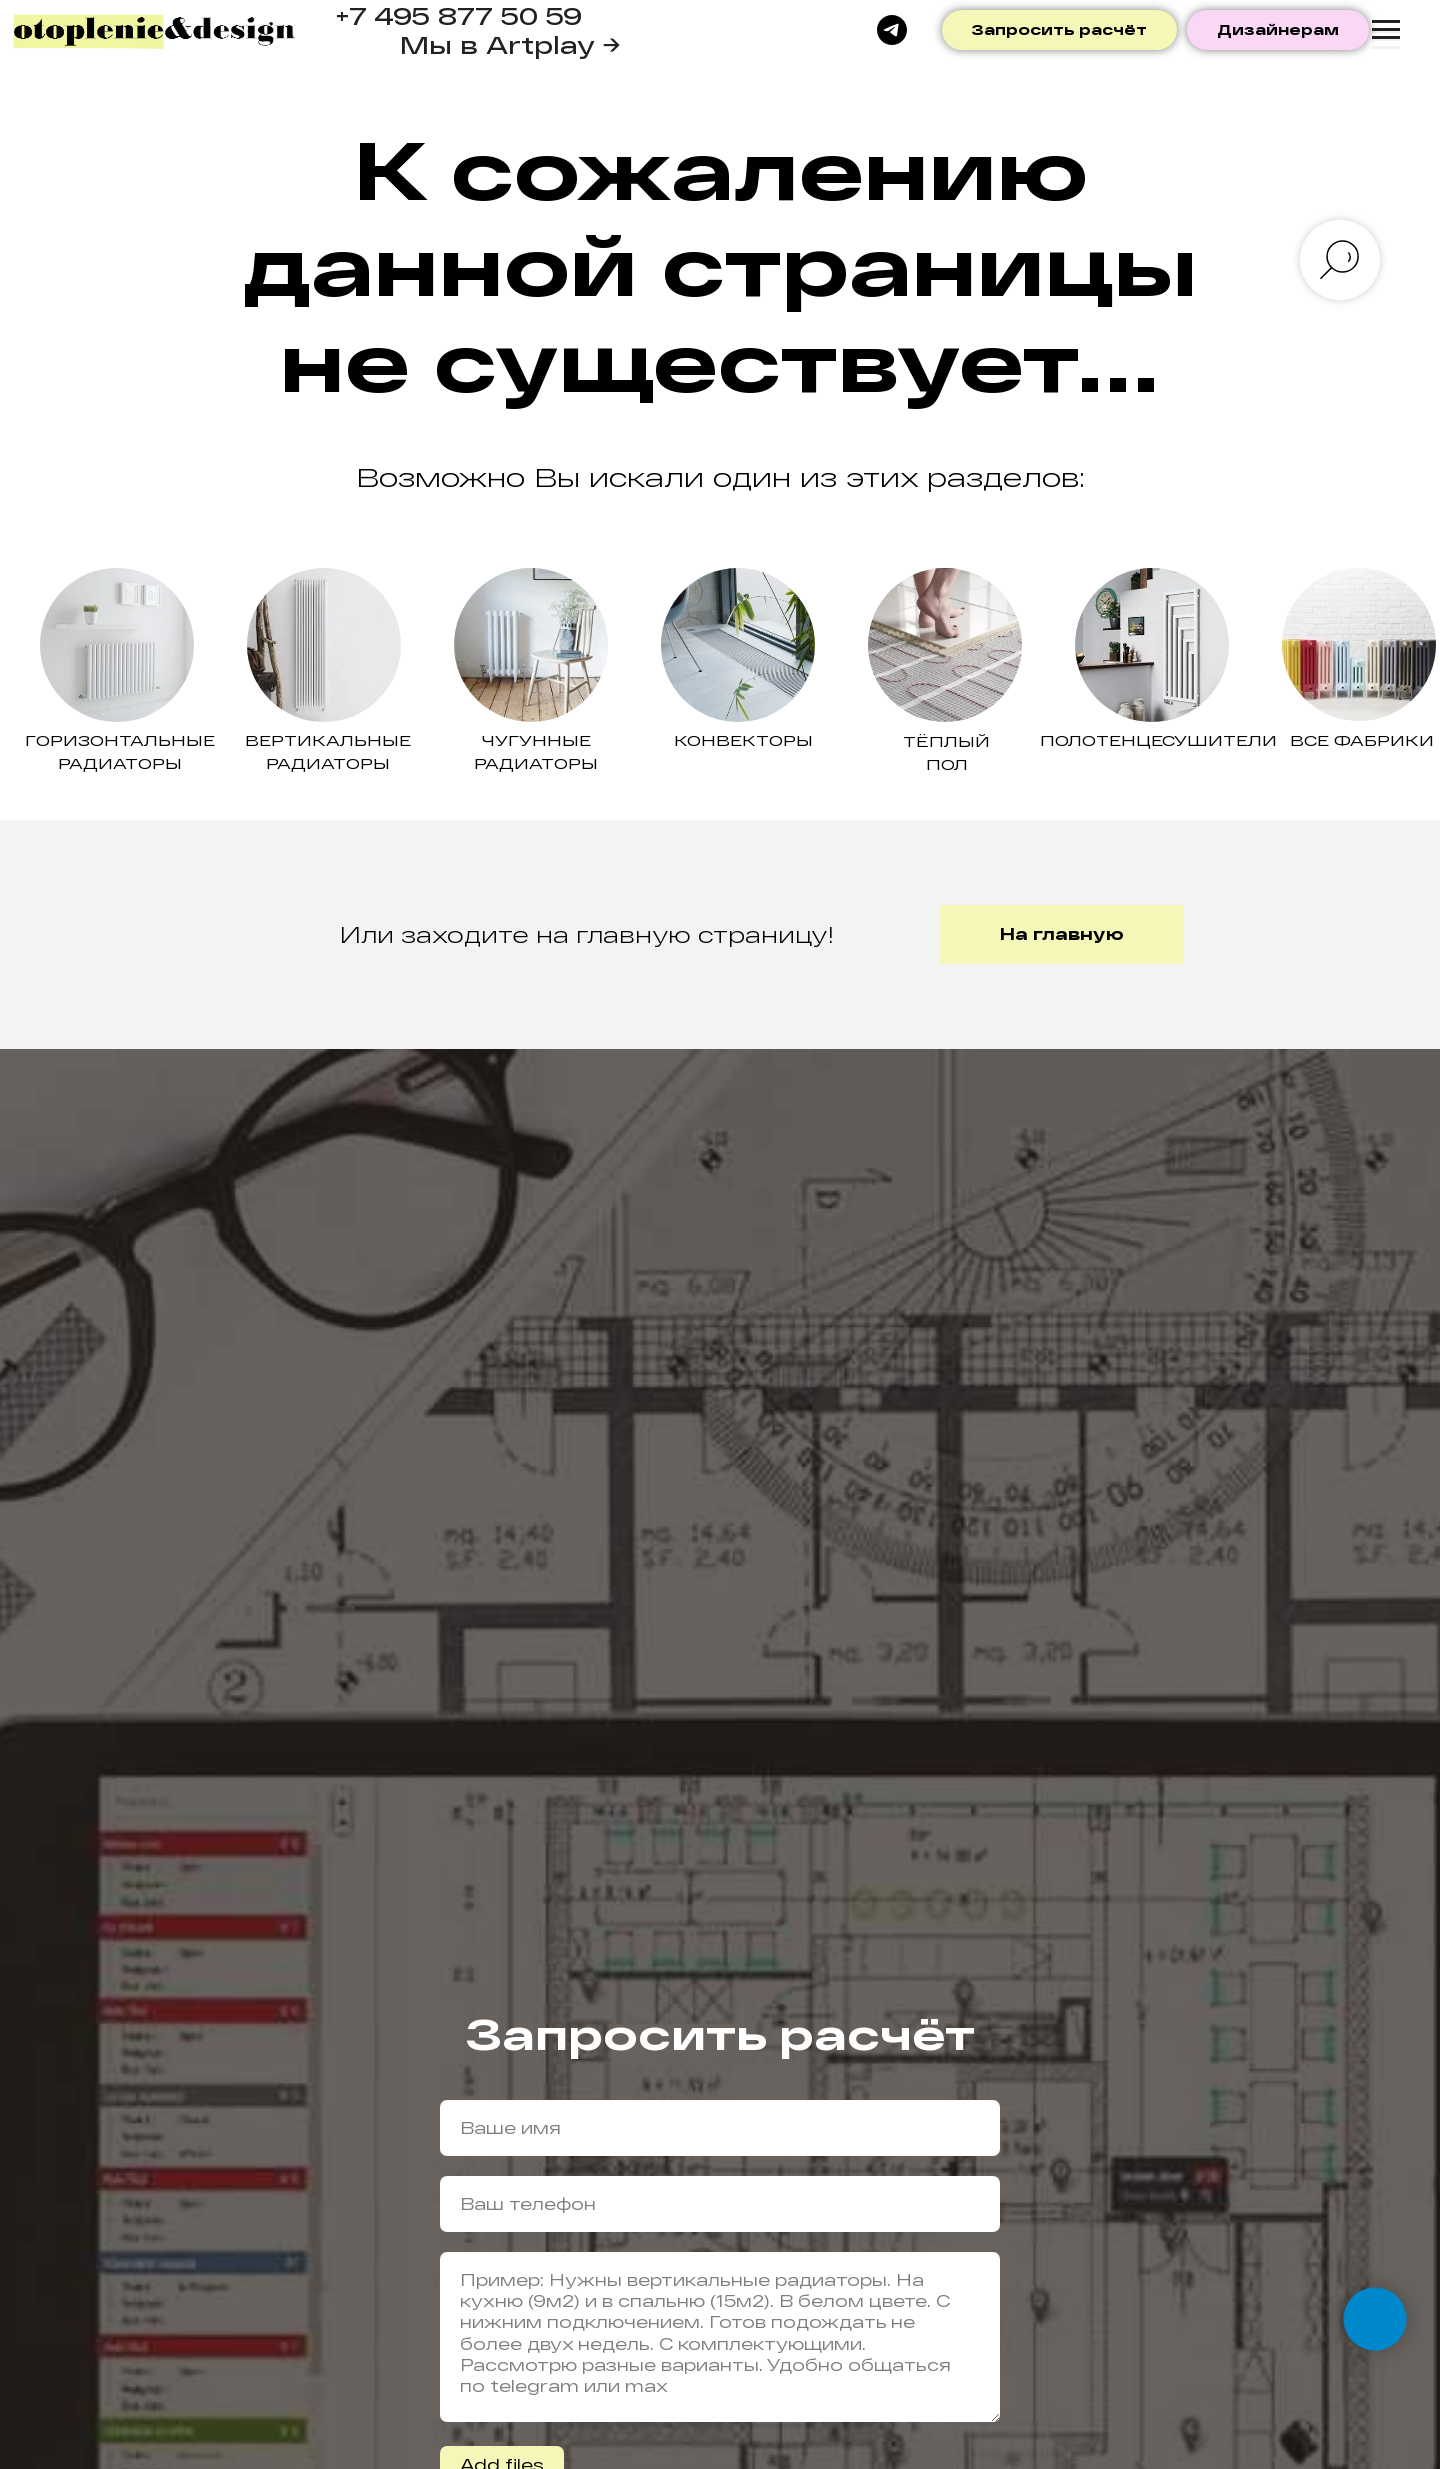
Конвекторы (743, 740)
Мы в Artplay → (510, 44)
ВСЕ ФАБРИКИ (1362, 740)
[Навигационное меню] (1386, 30)
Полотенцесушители (1158, 740)
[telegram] (892, 30)
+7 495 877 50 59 (458, 15)
